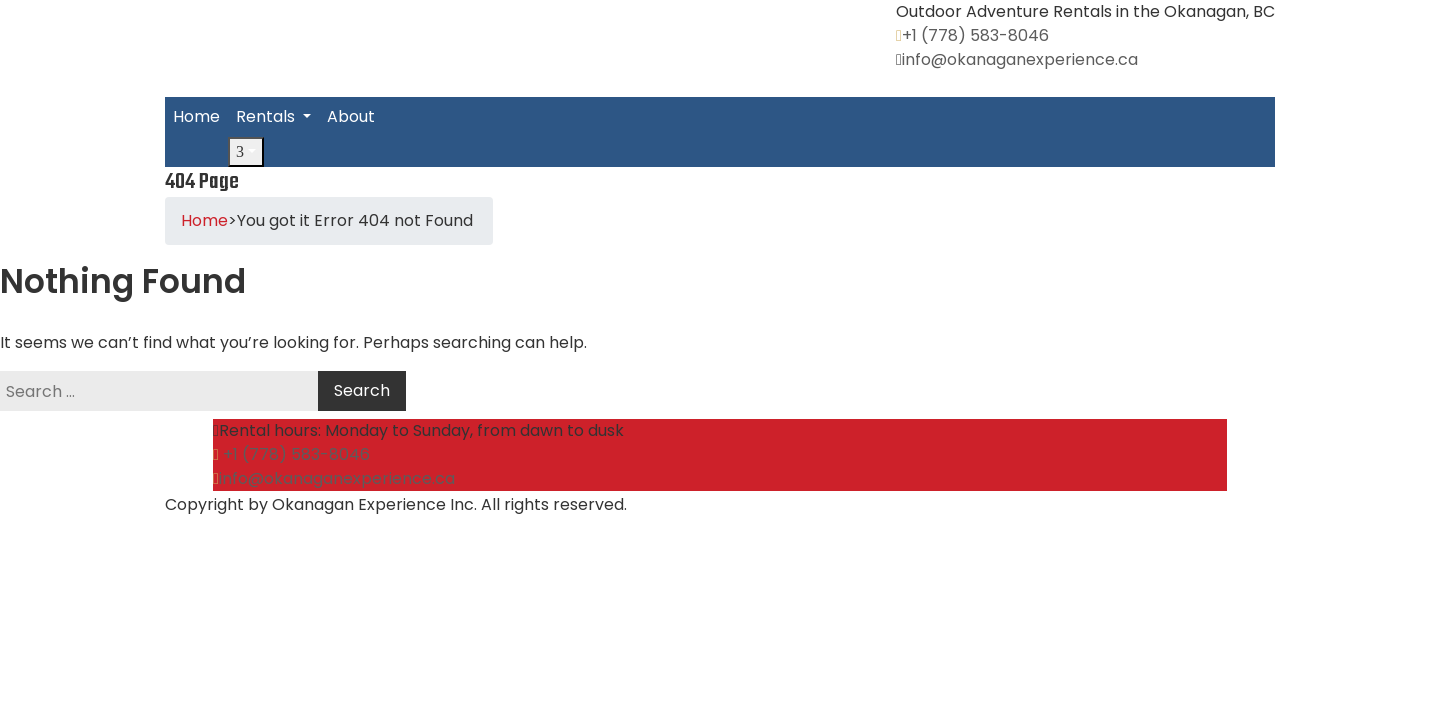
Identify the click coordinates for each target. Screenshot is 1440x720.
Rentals (267, 116)
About (351, 116)
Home (196, 116)
